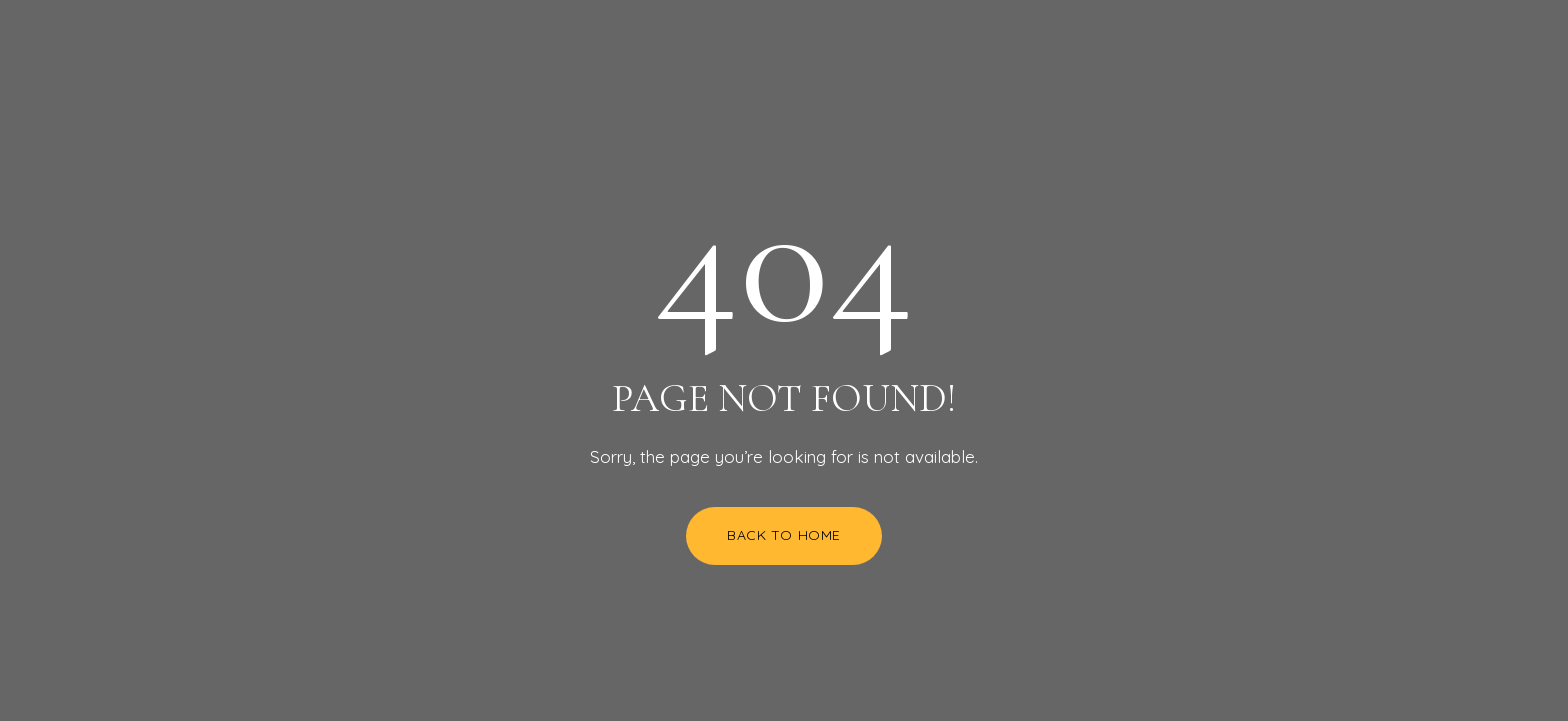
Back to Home (784, 535)
